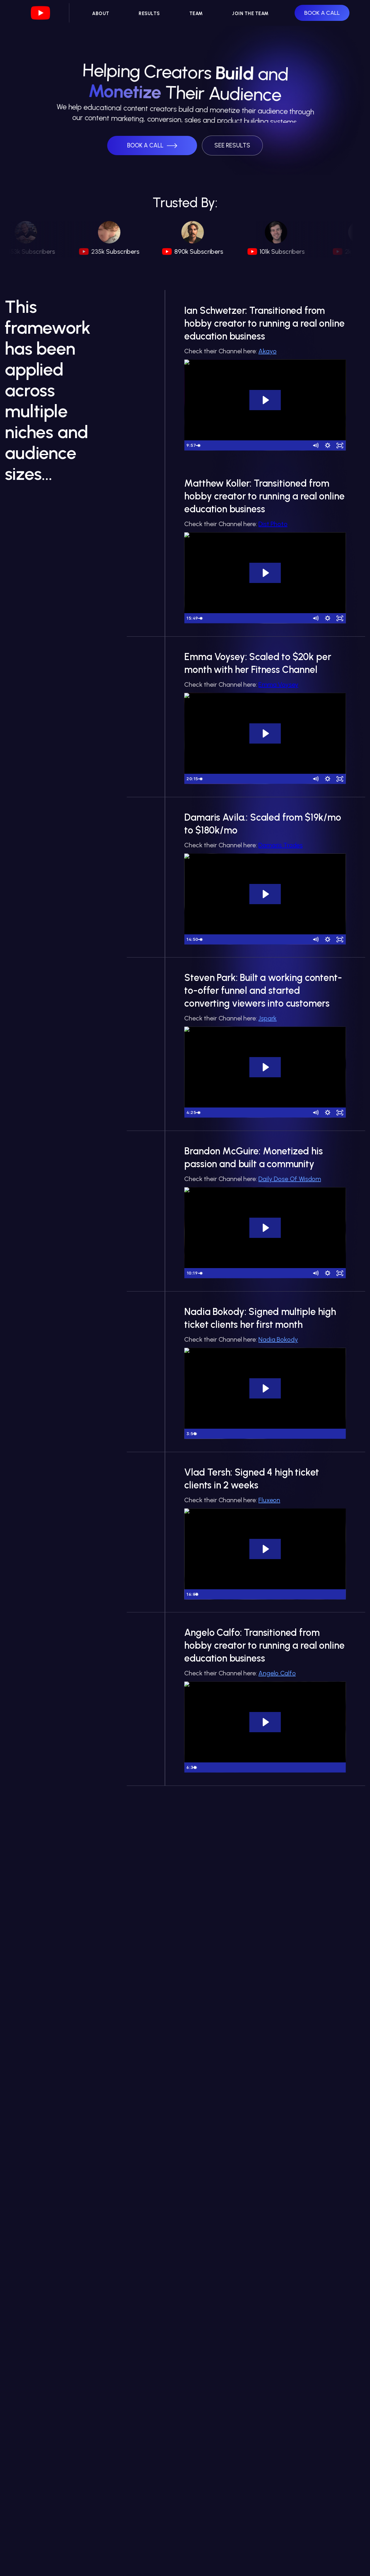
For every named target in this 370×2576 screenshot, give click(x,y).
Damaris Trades (280, 845)
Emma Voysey (278, 684)
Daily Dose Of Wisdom (289, 1179)
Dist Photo (272, 524)
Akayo (267, 351)
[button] (152, 145)
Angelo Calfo (277, 1673)
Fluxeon (269, 1500)
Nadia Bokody (278, 1339)
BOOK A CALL (322, 12)
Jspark (267, 1018)
